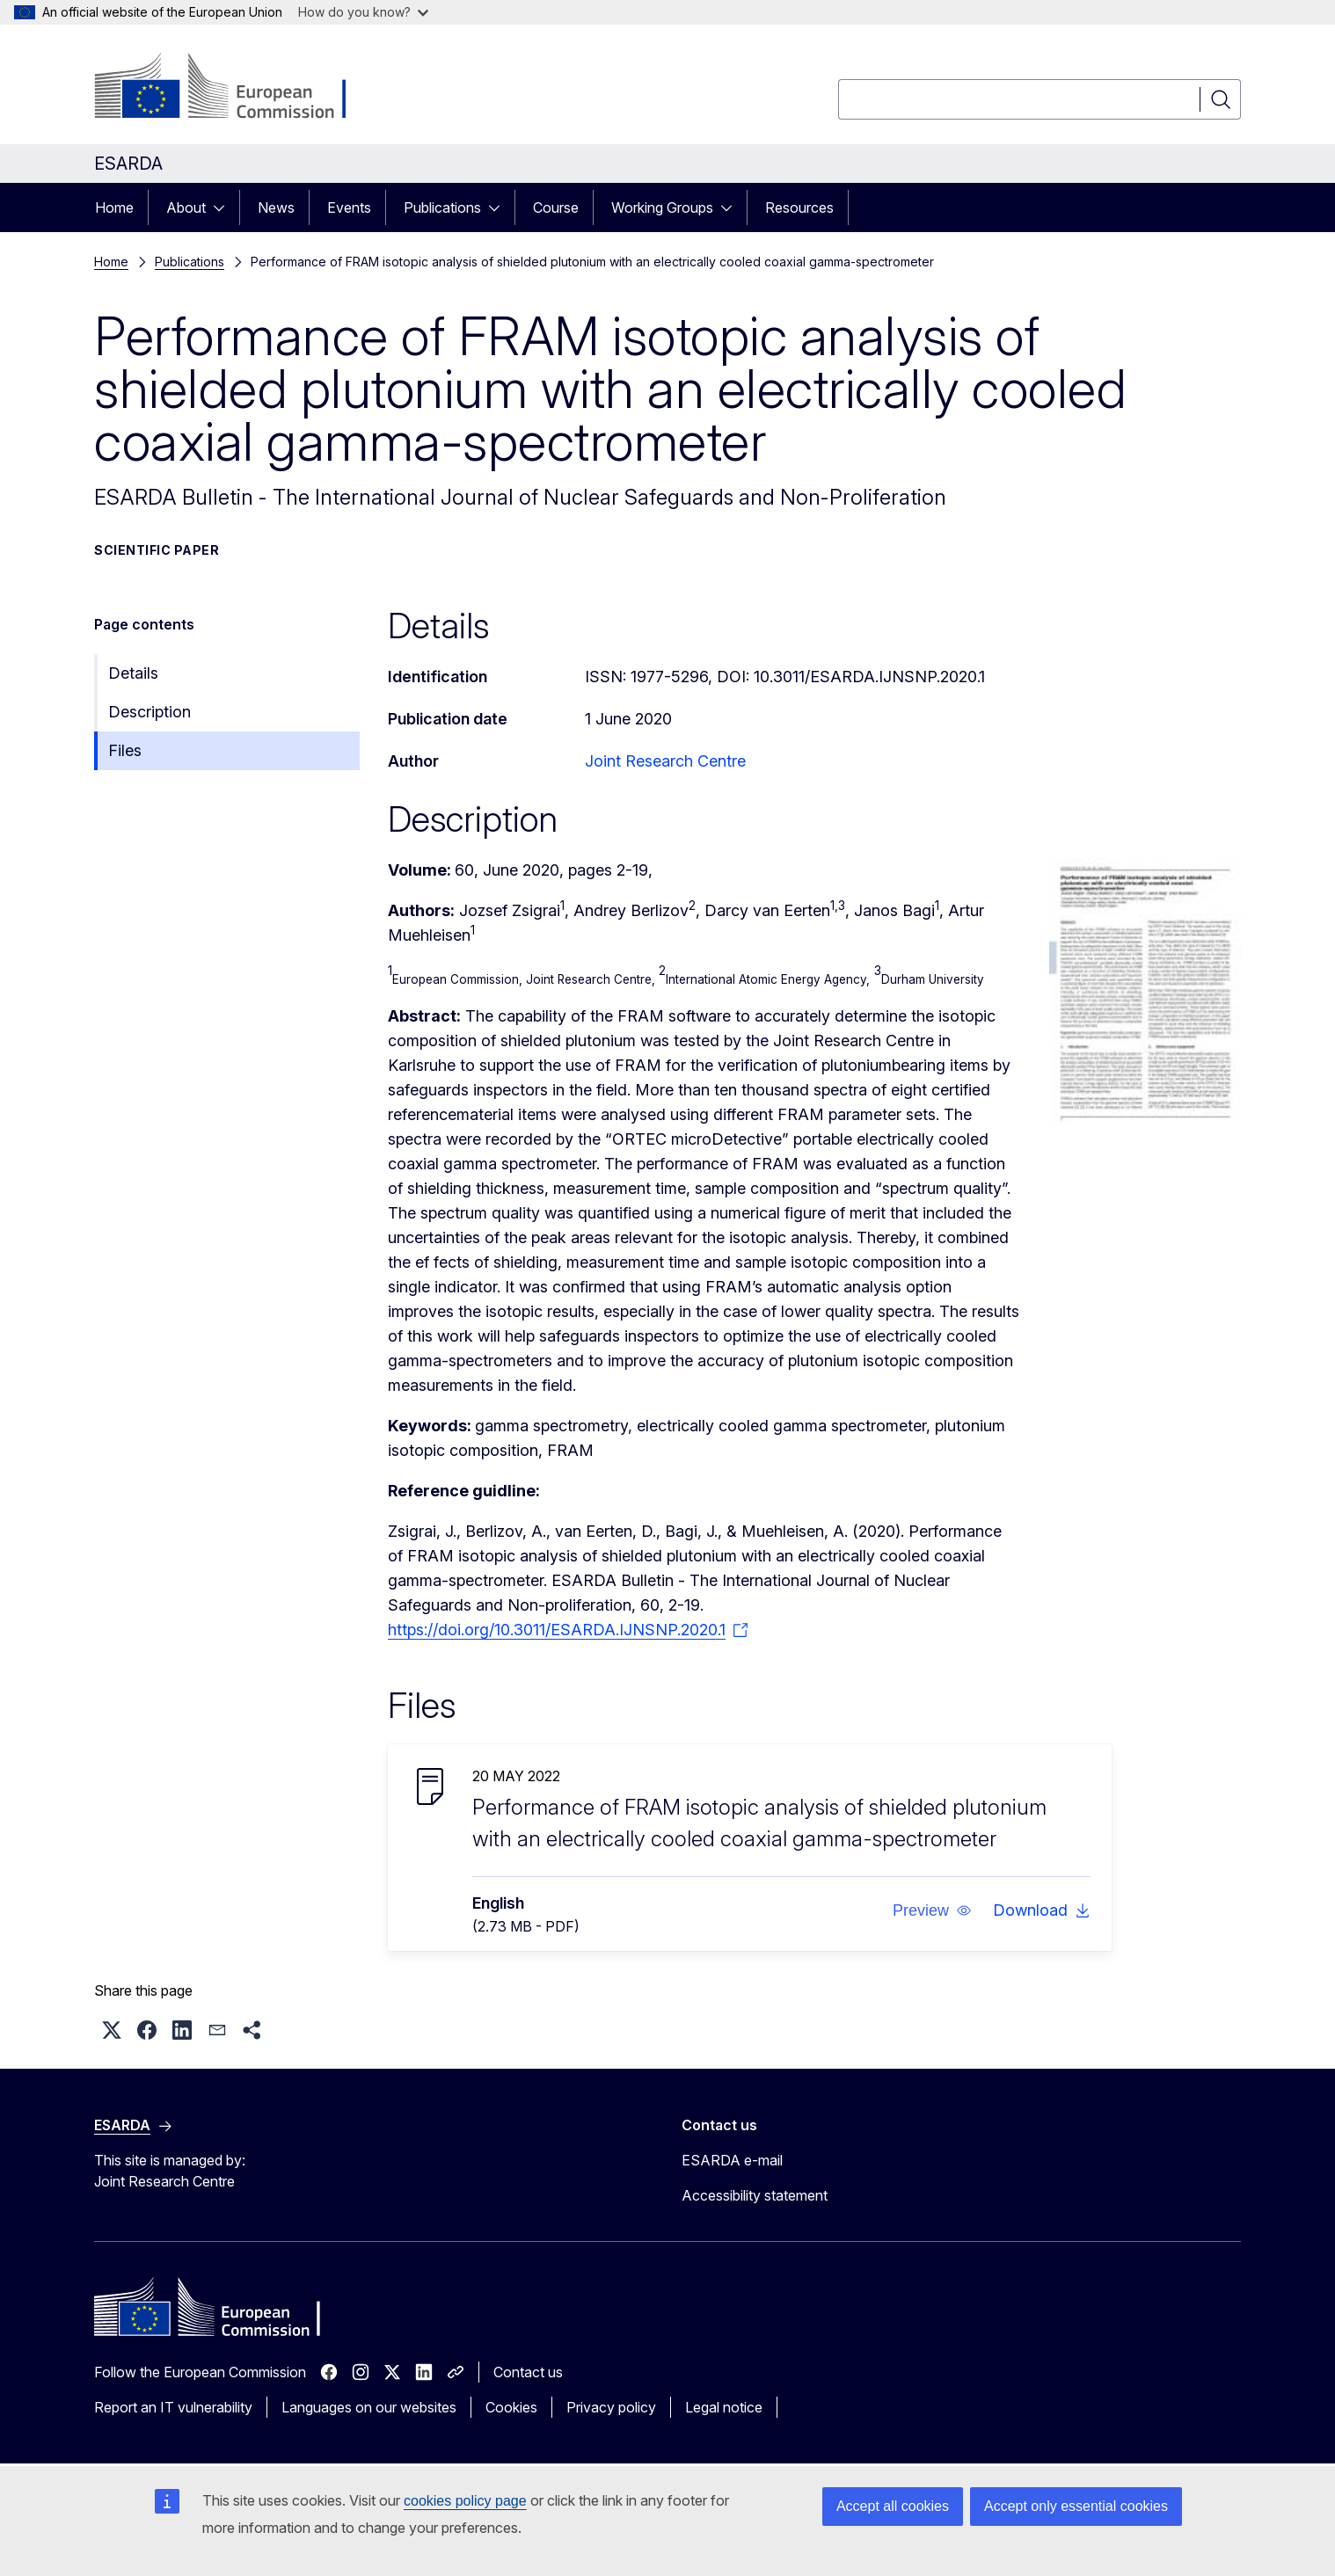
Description (149, 711)
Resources (799, 207)
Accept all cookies (892, 2506)
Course (556, 207)
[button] (932, 1910)
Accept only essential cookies (1076, 2506)
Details (133, 673)
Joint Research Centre (665, 761)
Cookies (511, 2407)
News (276, 207)
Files (125, 750)
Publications (442, 207)
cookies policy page (465, 2500)
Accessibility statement (755, 2195)
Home (114, 207)
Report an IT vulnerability (173, 2407)
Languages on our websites (368, 2407)
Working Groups (662, 207)
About (186, 207)
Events (349, 207)
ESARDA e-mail (732, 2160)
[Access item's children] (224, 207)
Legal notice (723, 2407)
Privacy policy (611, 2407)
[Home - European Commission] (236, 88)
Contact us (528, 2372)
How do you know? (363, 11)
